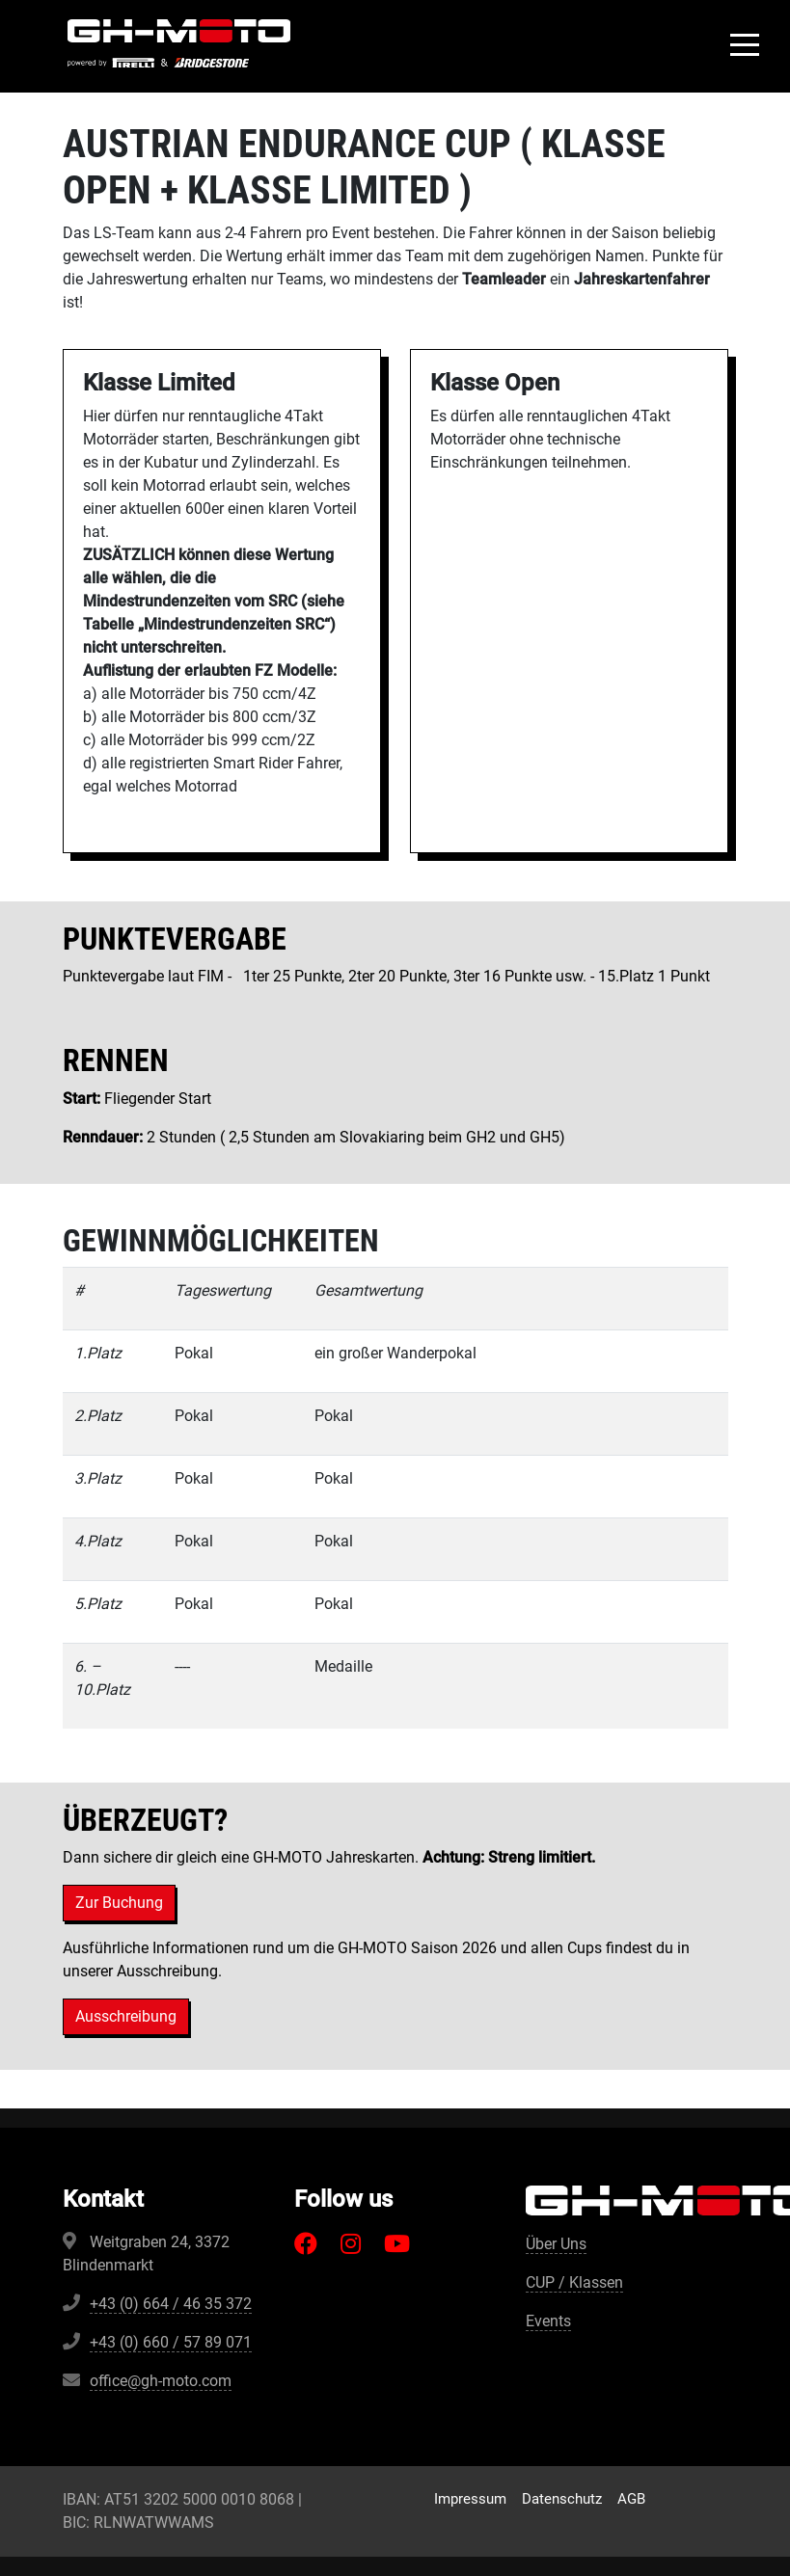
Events (548, 2321)
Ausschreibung (126, 2016)
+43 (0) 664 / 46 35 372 (171, 2303)
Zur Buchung (119, 1902)
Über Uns (556, 2244)
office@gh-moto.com (161, 2381)
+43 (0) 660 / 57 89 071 (171, 2342)
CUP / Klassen (574, 2282)
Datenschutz (562, 2499)
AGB (631, 2499)
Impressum (470, 2499)
